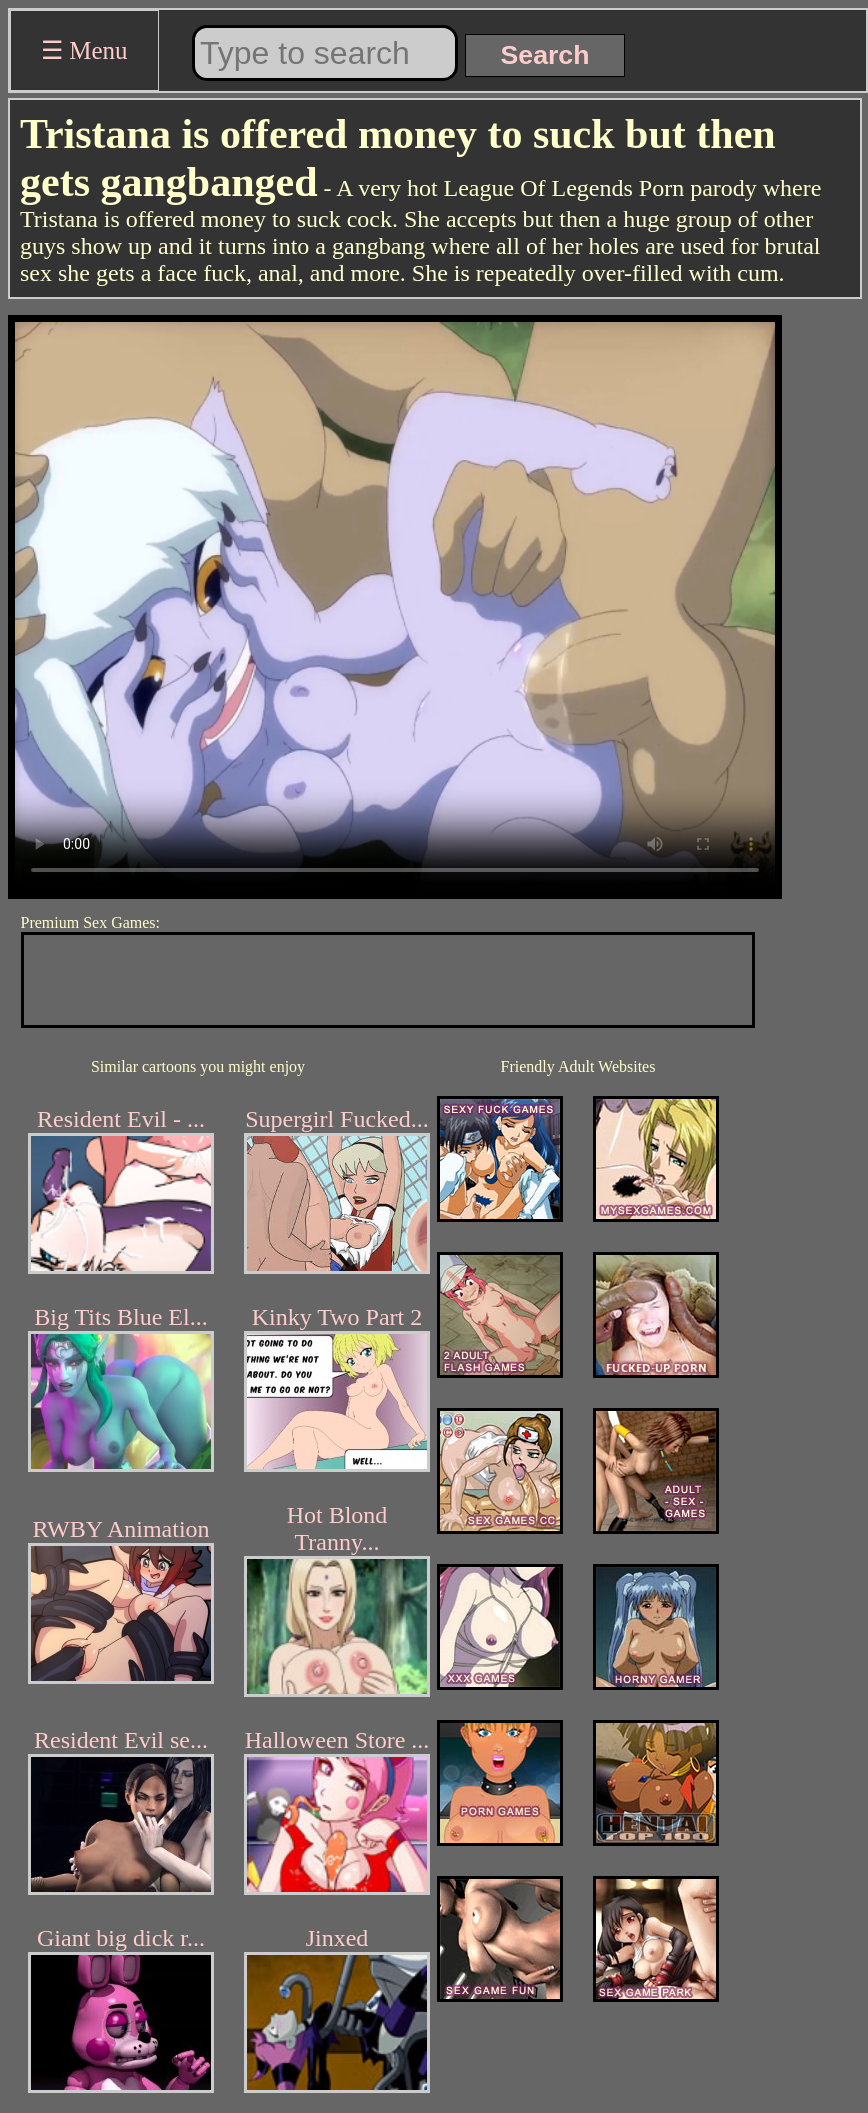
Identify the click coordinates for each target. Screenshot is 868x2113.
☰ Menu (84, 50)
